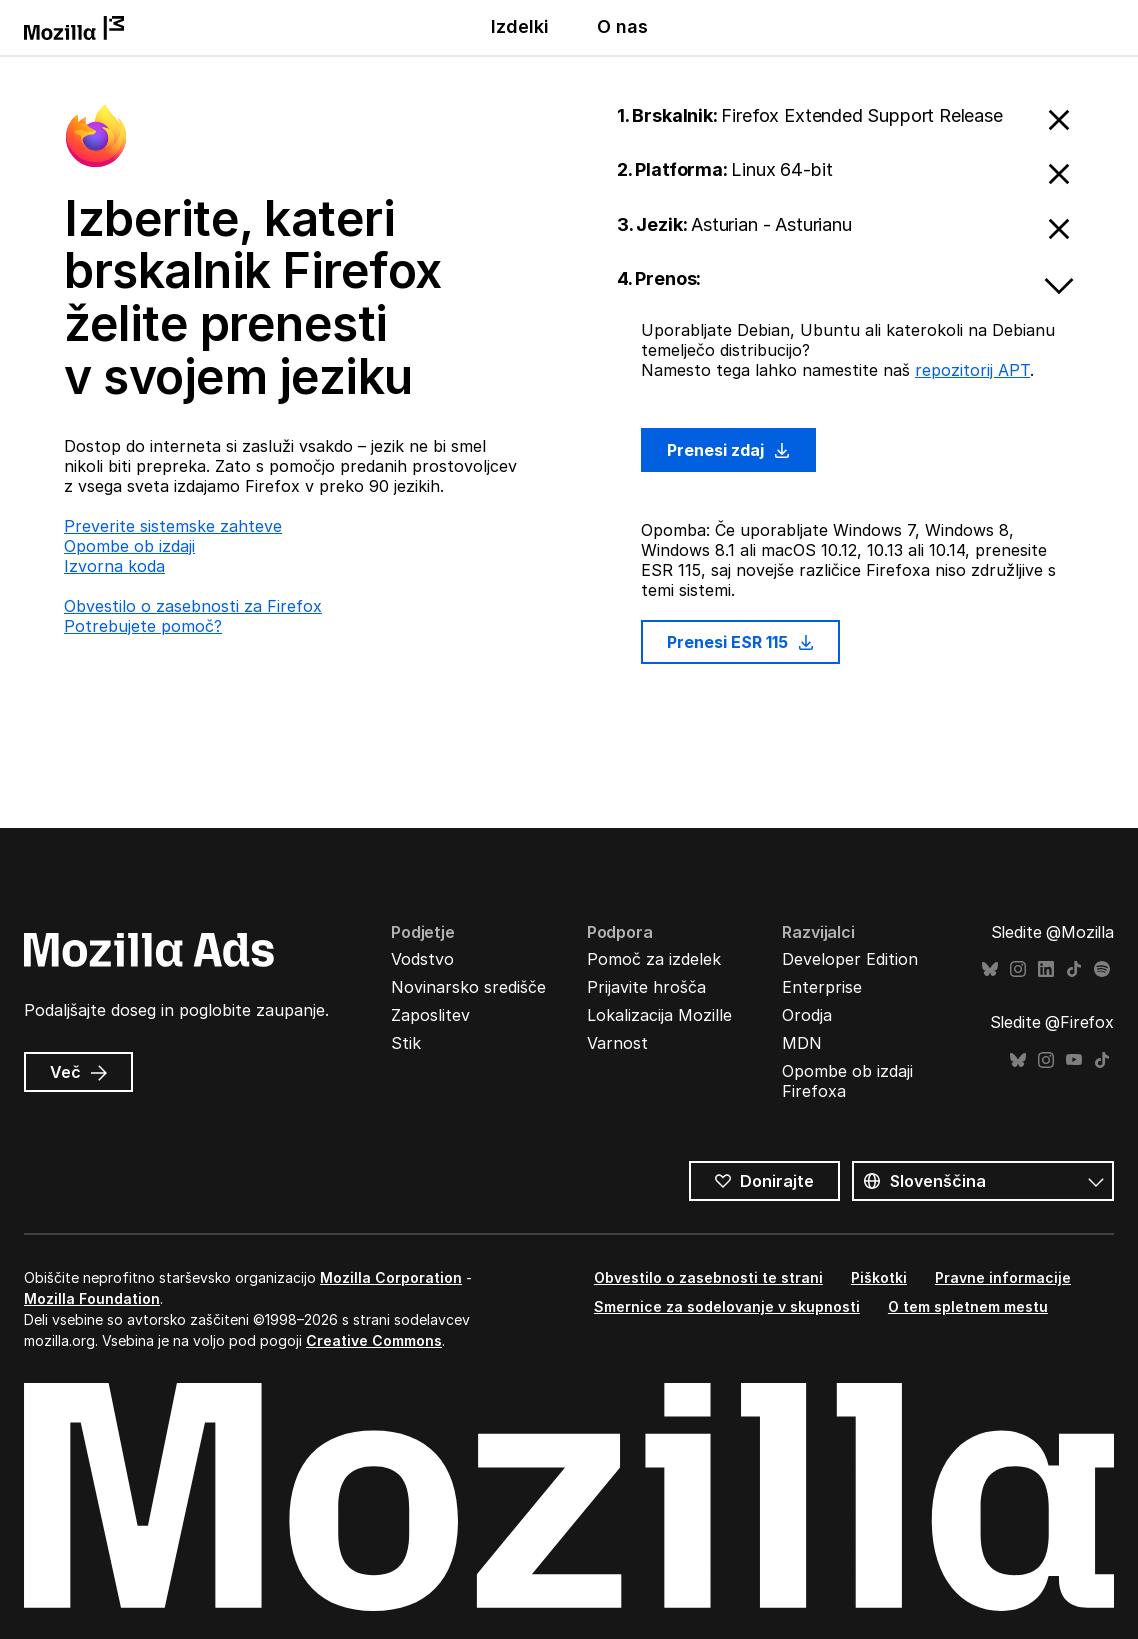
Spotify (1102, 969)
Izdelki (520, 26)
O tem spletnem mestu (968, 1306)
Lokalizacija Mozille (659, 1015)
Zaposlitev (430, 1015)
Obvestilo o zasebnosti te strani (708, 1277)
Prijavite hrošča (646, 987)
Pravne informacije (1003, 1277)
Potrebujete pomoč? (143, 626)
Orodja (807, 1015)
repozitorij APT (972, 370)
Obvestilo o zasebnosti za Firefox (193, 606)
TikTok (1074, 969)
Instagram (1018, 969)
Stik (406, 1043)
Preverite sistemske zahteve (173, 526)
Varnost (617, 1043)
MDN (802, 1043)
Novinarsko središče (468, 987)
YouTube (1074, 1060)
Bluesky (990, 969)
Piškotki (879, 1277)
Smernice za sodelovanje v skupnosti (727, 1306)
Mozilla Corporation (391, 1277)
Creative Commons (374, 1340)
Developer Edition (850, 959)
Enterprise (822, 987)
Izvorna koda (114, 566)
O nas (622, 26)
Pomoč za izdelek (654, 959)
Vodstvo (422, 959)
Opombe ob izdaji (129, 546)
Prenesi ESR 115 (740, 642)
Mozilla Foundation (92, 1298)
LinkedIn (1046, 969)
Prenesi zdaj (728, 450)
